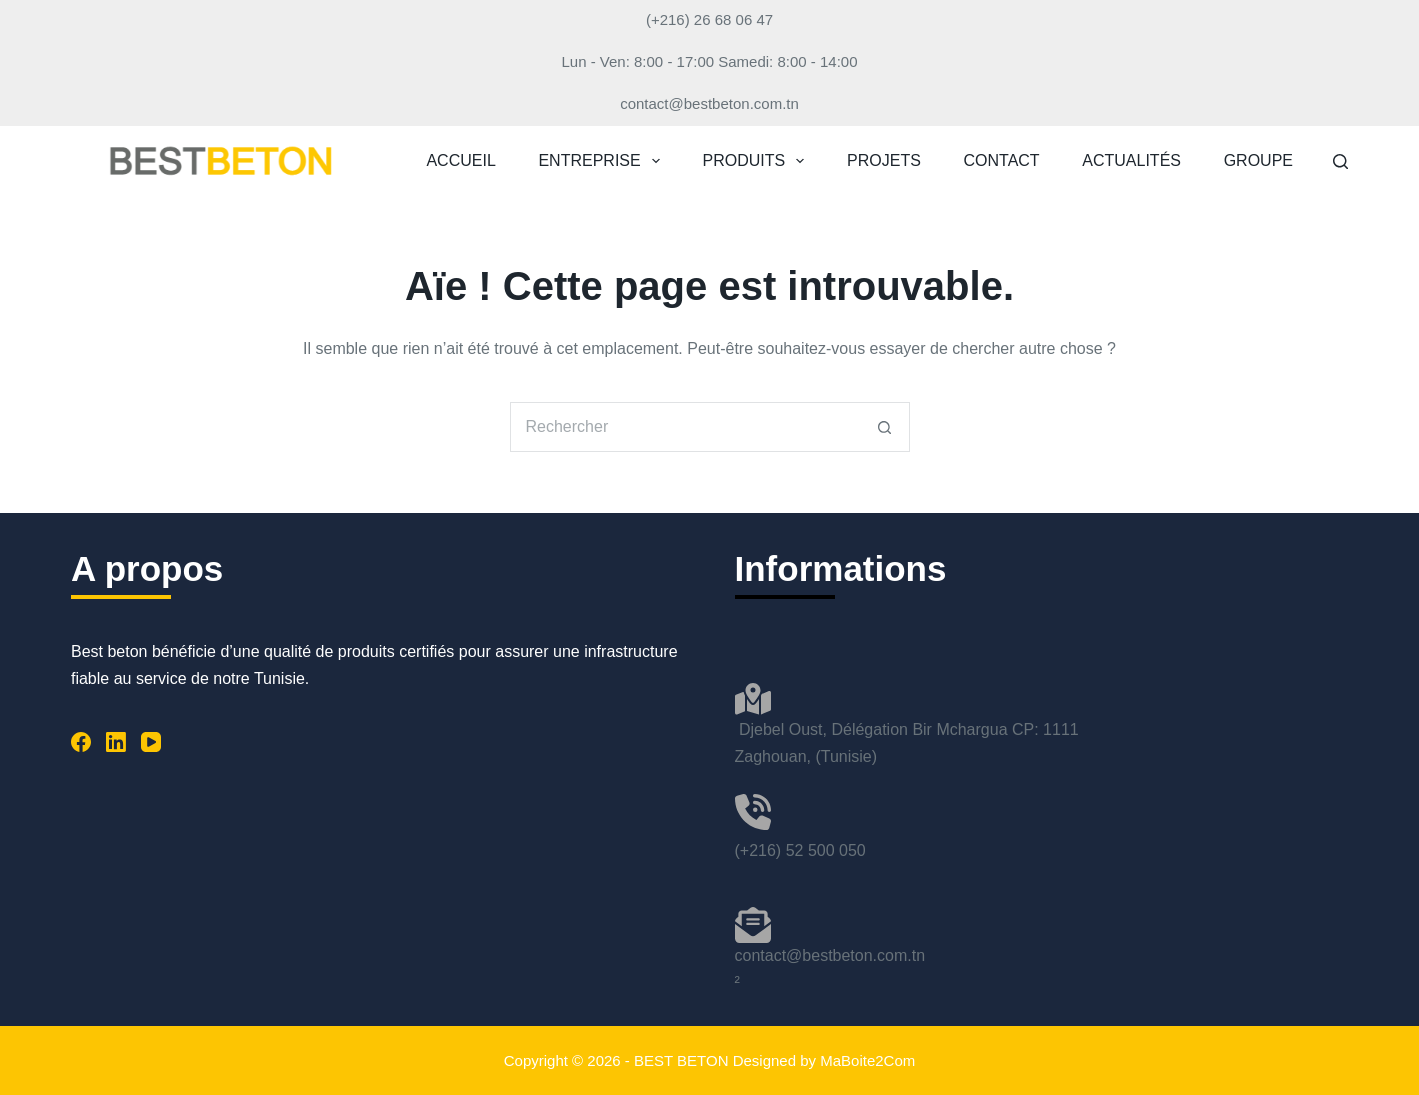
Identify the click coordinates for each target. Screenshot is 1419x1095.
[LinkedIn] (116, 742)
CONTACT (1002, 160)
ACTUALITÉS (1131, 160)
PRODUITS (758, 161)
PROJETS (884, 160)
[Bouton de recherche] (885, 427)
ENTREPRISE (602, 161)
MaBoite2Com (867, 1060)
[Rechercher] (1340, 161)
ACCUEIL (460, 160)
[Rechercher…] (685, 427)
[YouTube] (151, 742)
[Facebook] (81, 742)
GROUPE (1258, 160)
